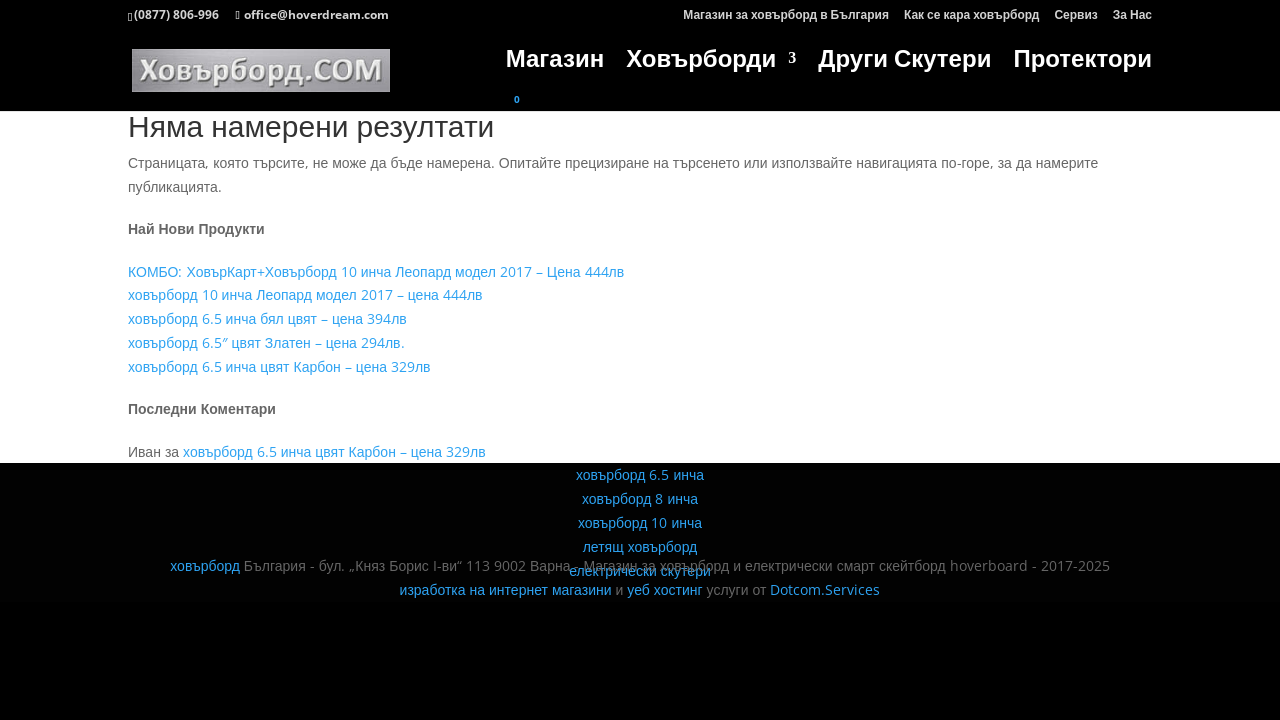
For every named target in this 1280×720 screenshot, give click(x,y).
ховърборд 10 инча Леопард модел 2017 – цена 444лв (305, 294)
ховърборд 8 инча (640, 498)
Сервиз (1075, 16)
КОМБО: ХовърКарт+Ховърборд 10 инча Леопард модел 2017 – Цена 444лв (376, 271)
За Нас (1132, 16)
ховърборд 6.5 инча (640, 474)
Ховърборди (701, 62)
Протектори (1082, 62)
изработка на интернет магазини (506, 589)
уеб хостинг (664, 589)
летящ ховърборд (640, 546)
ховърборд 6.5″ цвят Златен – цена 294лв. (266, 342)
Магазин (555, 62)
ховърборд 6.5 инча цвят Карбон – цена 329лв (279, 366)
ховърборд (205, 565)
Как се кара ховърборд (971, 16)
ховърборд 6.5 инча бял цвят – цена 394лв (267, 318)
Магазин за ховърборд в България (786, 16)
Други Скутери (904, 62)
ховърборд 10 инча (640, 522)
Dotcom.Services (825, 589)
